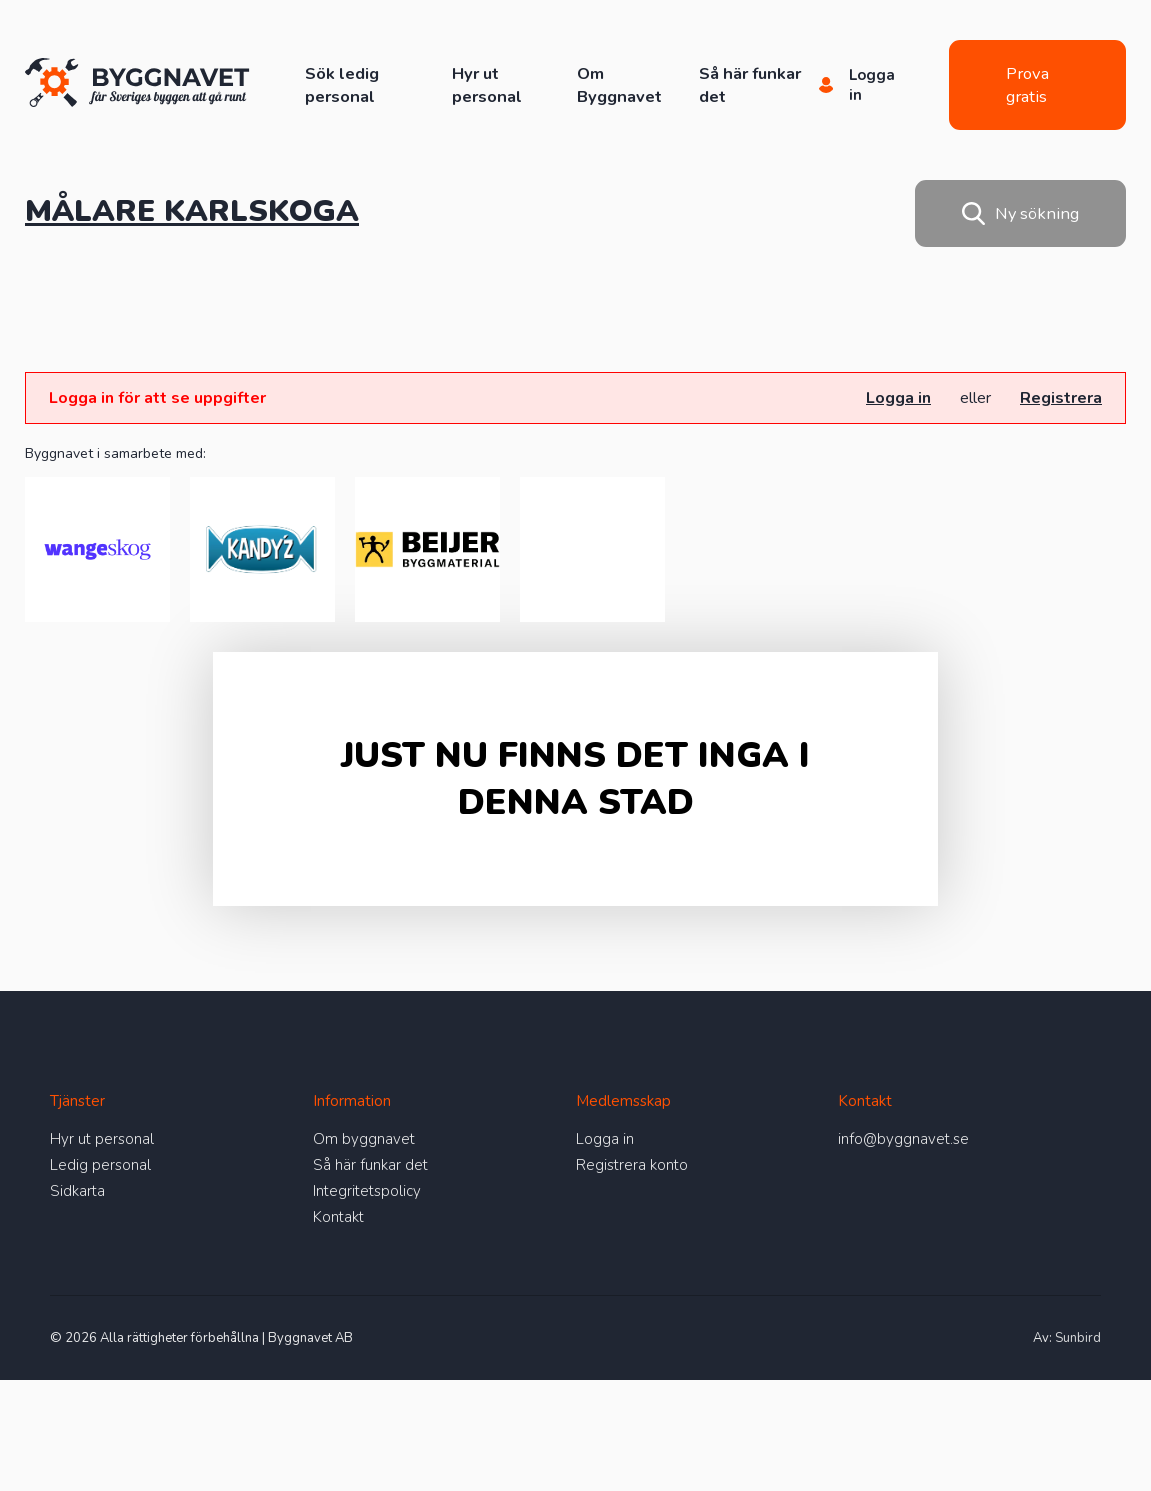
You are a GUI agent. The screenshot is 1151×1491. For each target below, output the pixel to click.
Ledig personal (100, 1165)
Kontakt (338, 1217)
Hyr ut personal (487, 85)
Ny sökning (1020, 213)
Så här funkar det (370, 1165)
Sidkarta (77, 1191)
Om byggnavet (364, 1139)
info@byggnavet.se (903, 1139)
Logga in (898, 398)
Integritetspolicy (367, 1191)
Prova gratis (1027, 85)
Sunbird (1078, 1338)
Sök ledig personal (342, 85)
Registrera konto (632, 1165)
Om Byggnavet (619, 85)
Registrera (1061, 398)
